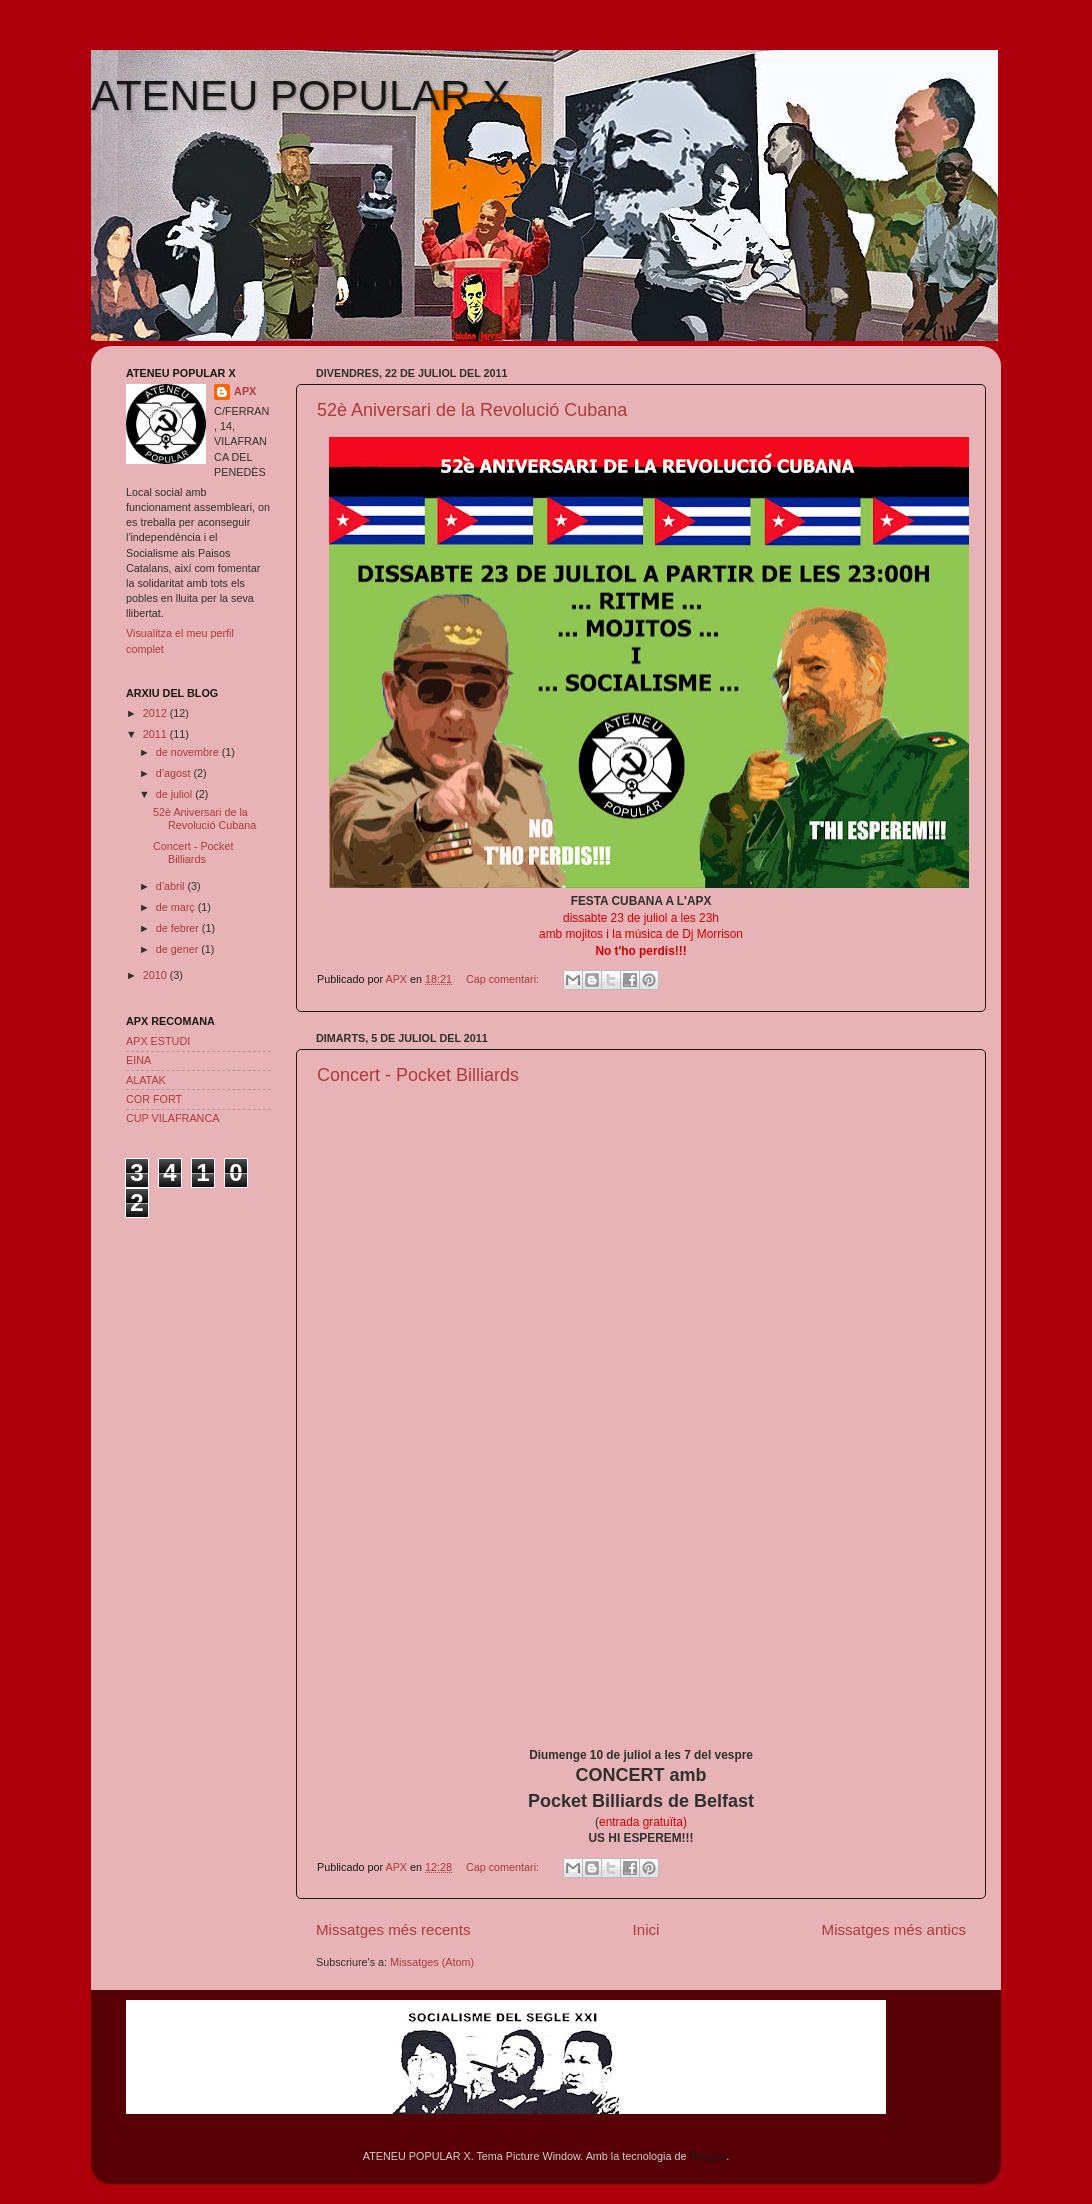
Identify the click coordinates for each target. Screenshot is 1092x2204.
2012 (156, 713)
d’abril (172, 886)
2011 (156, 734)
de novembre (189, 752)
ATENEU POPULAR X (300, 95)
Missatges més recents (393, 1929)
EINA (138, 1060)
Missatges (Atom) (432, 1962)
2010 (156, 975)
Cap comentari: (504, 979)
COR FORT (154, 1099)
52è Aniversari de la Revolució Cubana (472, 410)
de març (177, 907)
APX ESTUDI (158, 1041)
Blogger (708, 2156)
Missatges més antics (894, 1929)
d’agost (175, 773)
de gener (179, 949)
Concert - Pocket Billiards (418, 1075)
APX (245, 391)
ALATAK (146, 1080)
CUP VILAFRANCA (172, 1118)
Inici (646, 1929)
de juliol (176, 794)
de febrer (179, 928)
